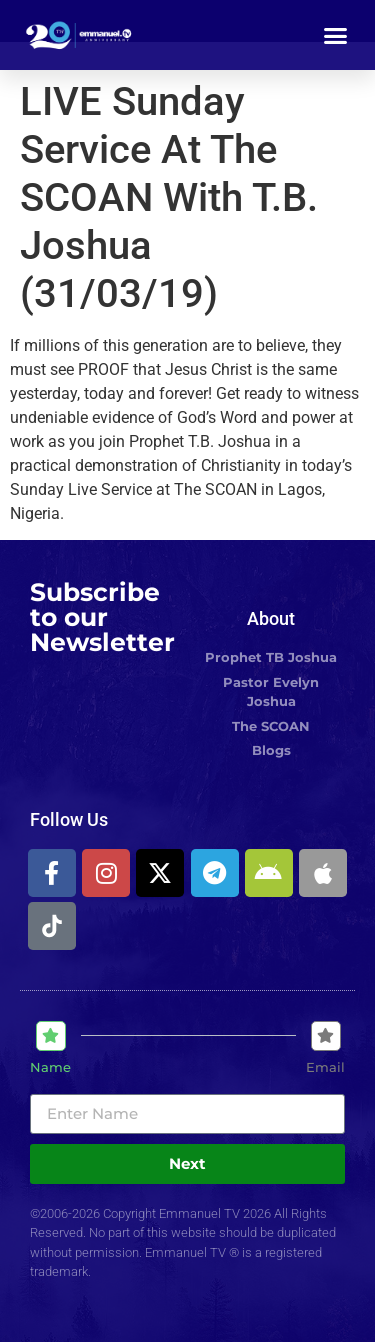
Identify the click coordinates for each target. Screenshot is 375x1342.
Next (187, 1163)
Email (325, 1067)
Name (50, 1067)
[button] (336, 35)
